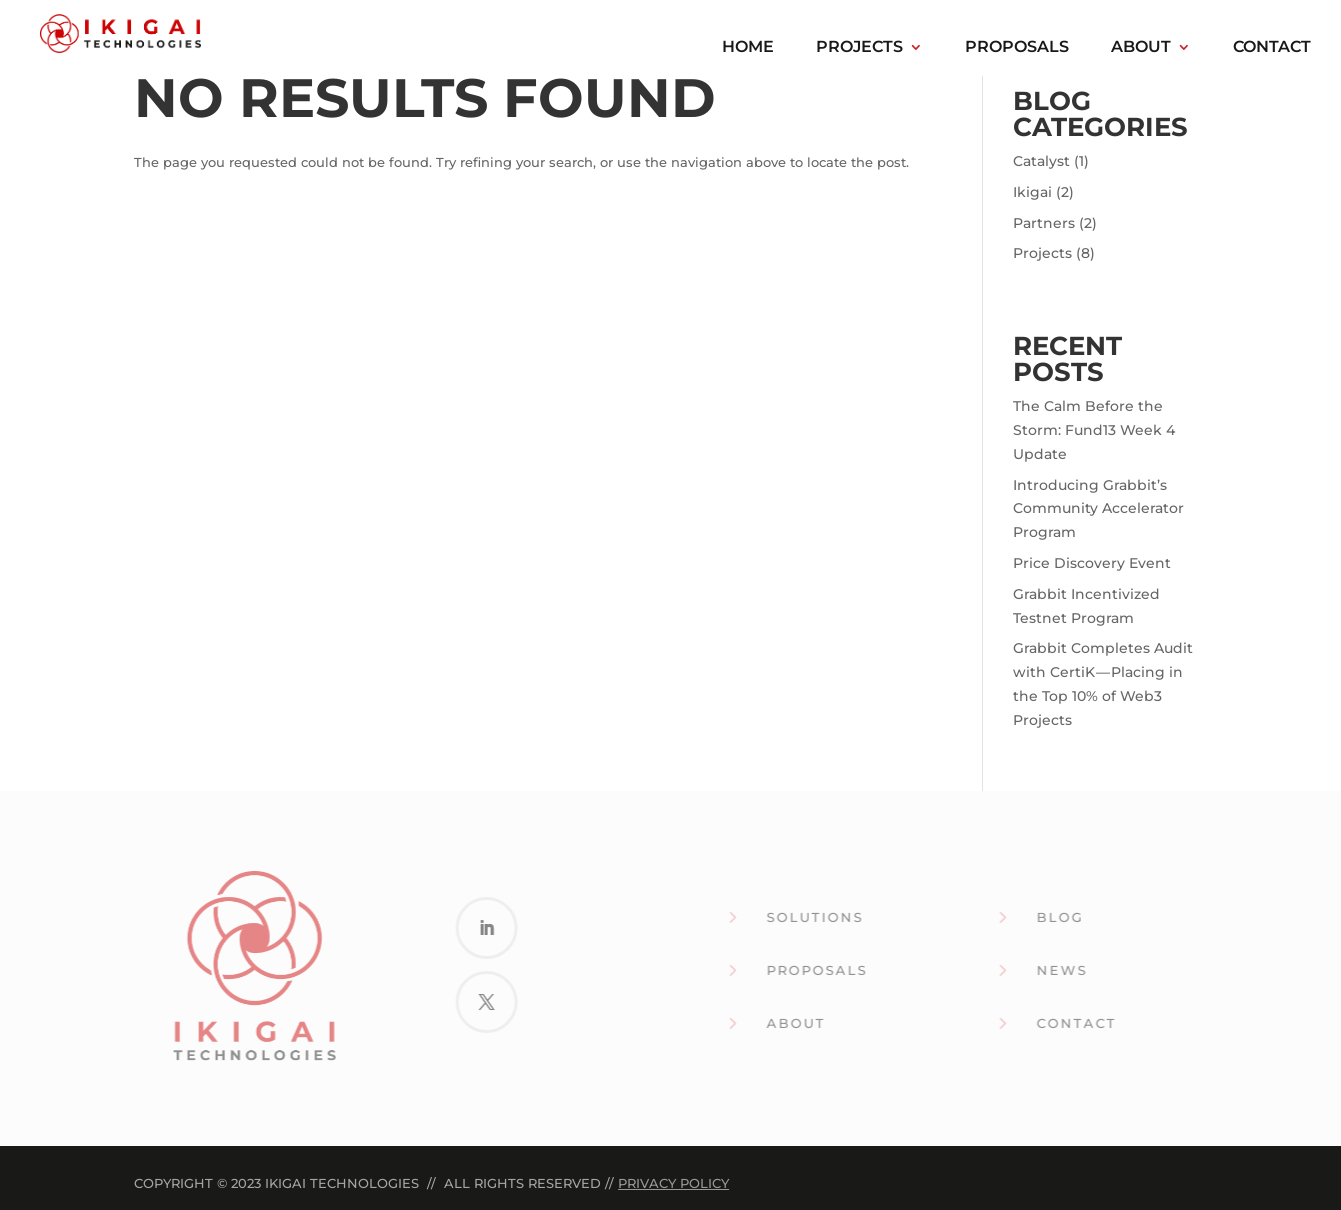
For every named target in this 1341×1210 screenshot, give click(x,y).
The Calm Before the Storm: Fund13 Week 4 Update (1094, 430)
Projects (859, 48)
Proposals (1017, 48)
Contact (1272, 48)
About (1141, 48)
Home (748, 48)
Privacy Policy (673, 1183)
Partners (1044, 223)
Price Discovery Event (1092, 563)
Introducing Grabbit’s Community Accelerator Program (1098, 509)
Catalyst (1041, 161)
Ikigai (1032, 192)
